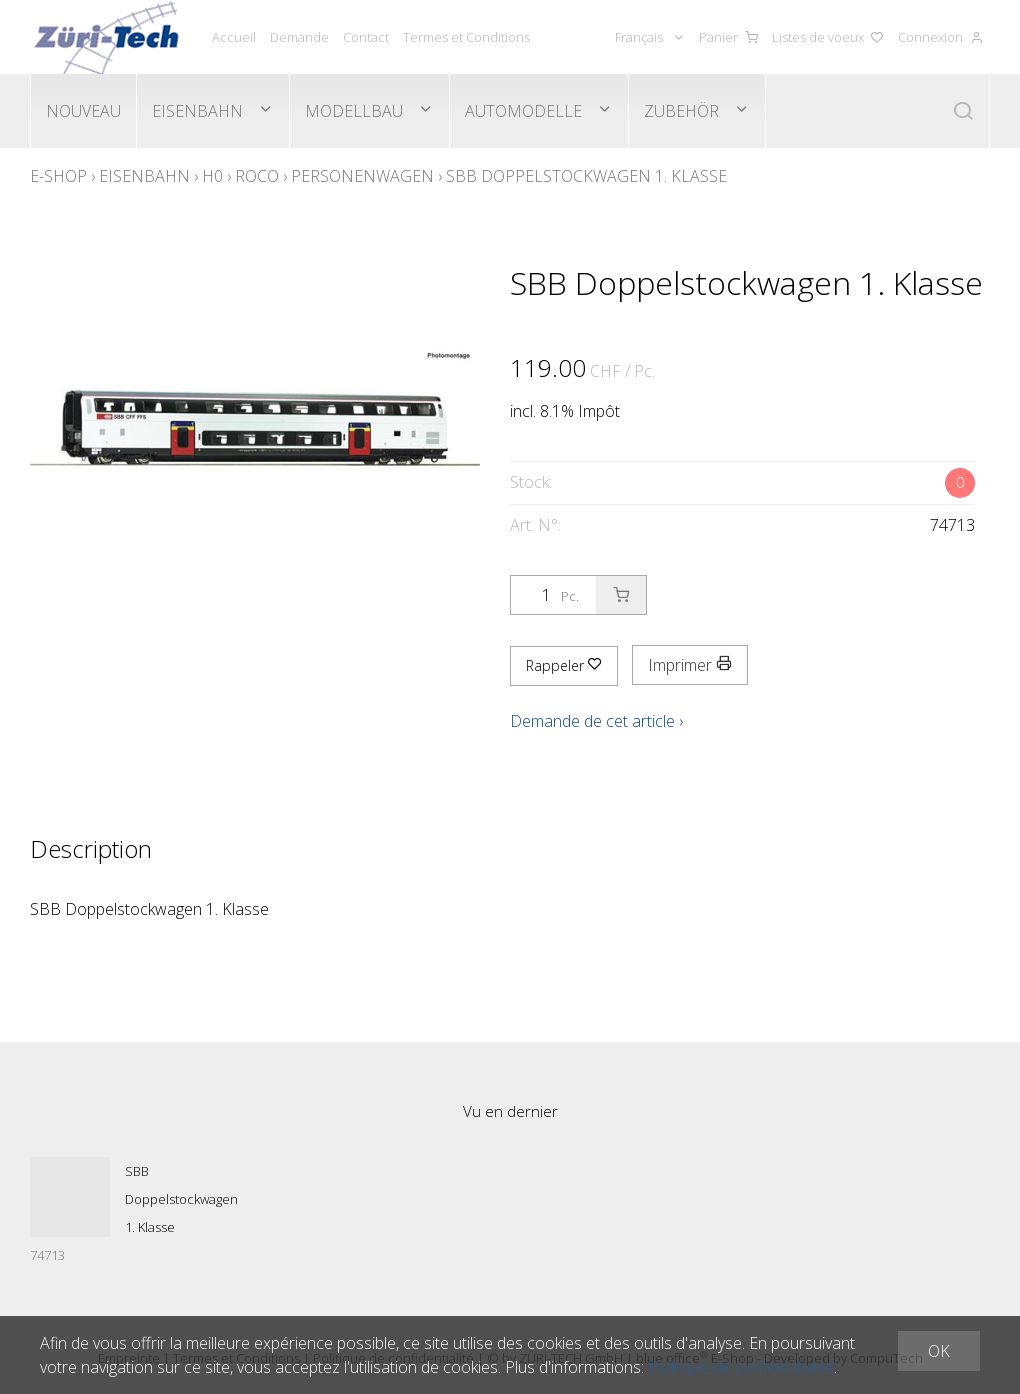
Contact (366, 37)
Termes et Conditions (466, 37)
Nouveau (83, 111)
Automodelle (523, 111)
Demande (299, 37)
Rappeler (564, 665)
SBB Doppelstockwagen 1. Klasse (586, 176)
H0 (212, 176)
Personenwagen (362, 176)
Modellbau (354, 111)
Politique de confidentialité (741, 1367)
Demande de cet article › (596, 721)
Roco (257, 176)
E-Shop (58, 176)
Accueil (234, 37)
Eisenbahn (197, 111)
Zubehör (681, 111)
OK (939, 1351)
